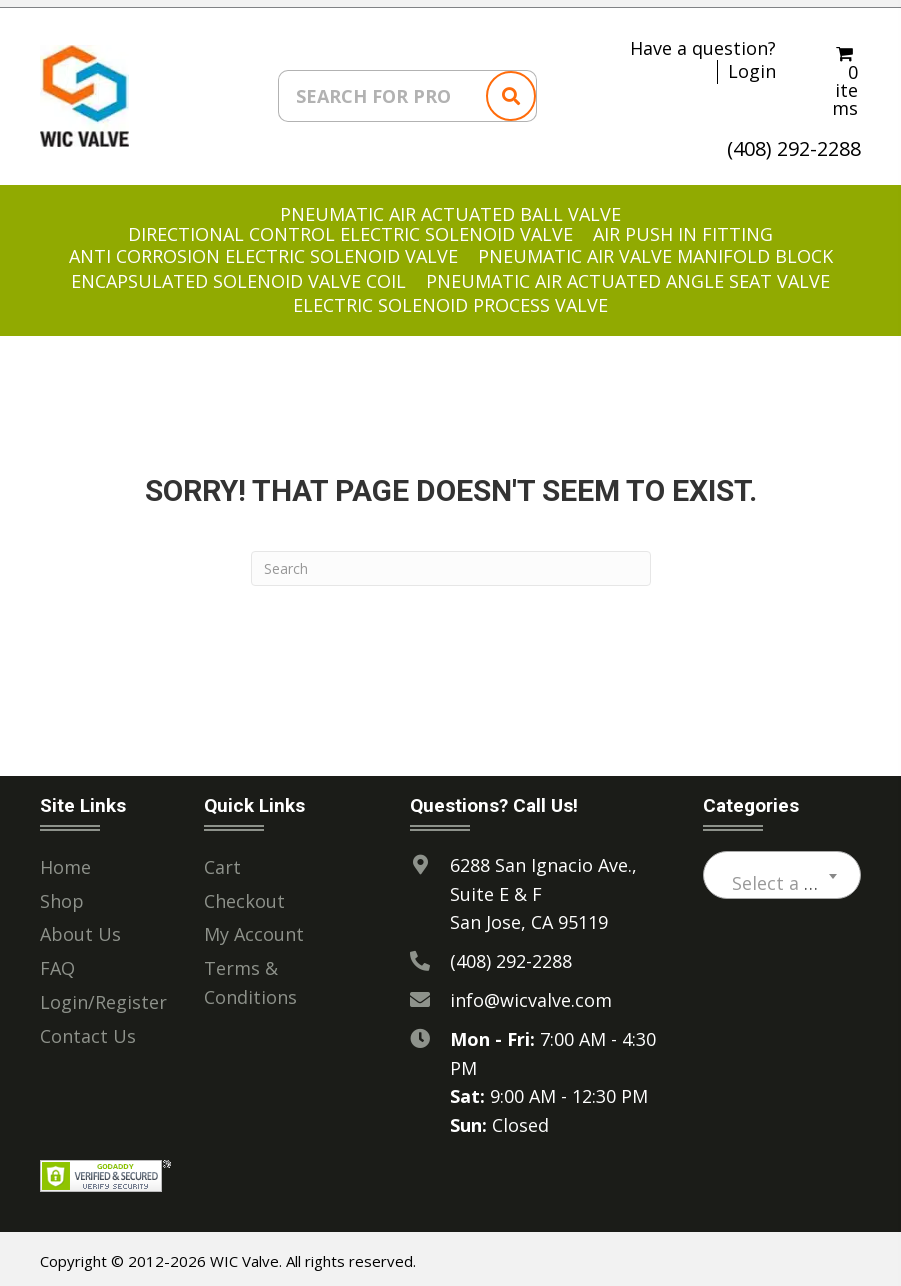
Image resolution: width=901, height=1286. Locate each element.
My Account (254, 928)
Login (752, 65)
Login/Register (103, 995)
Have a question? (703, 41)
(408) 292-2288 (794, 141)
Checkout (244, 894)
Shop (62, 894)
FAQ (57, 962)
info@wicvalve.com (531, 993)
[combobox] (782, 868)
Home (65, 860)
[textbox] (782, 876)
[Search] (451, 561)
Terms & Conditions (250, 976)
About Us (80, 928)
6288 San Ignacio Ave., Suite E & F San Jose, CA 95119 (543, 887)
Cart (222, 860)
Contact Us (88, 1029)
